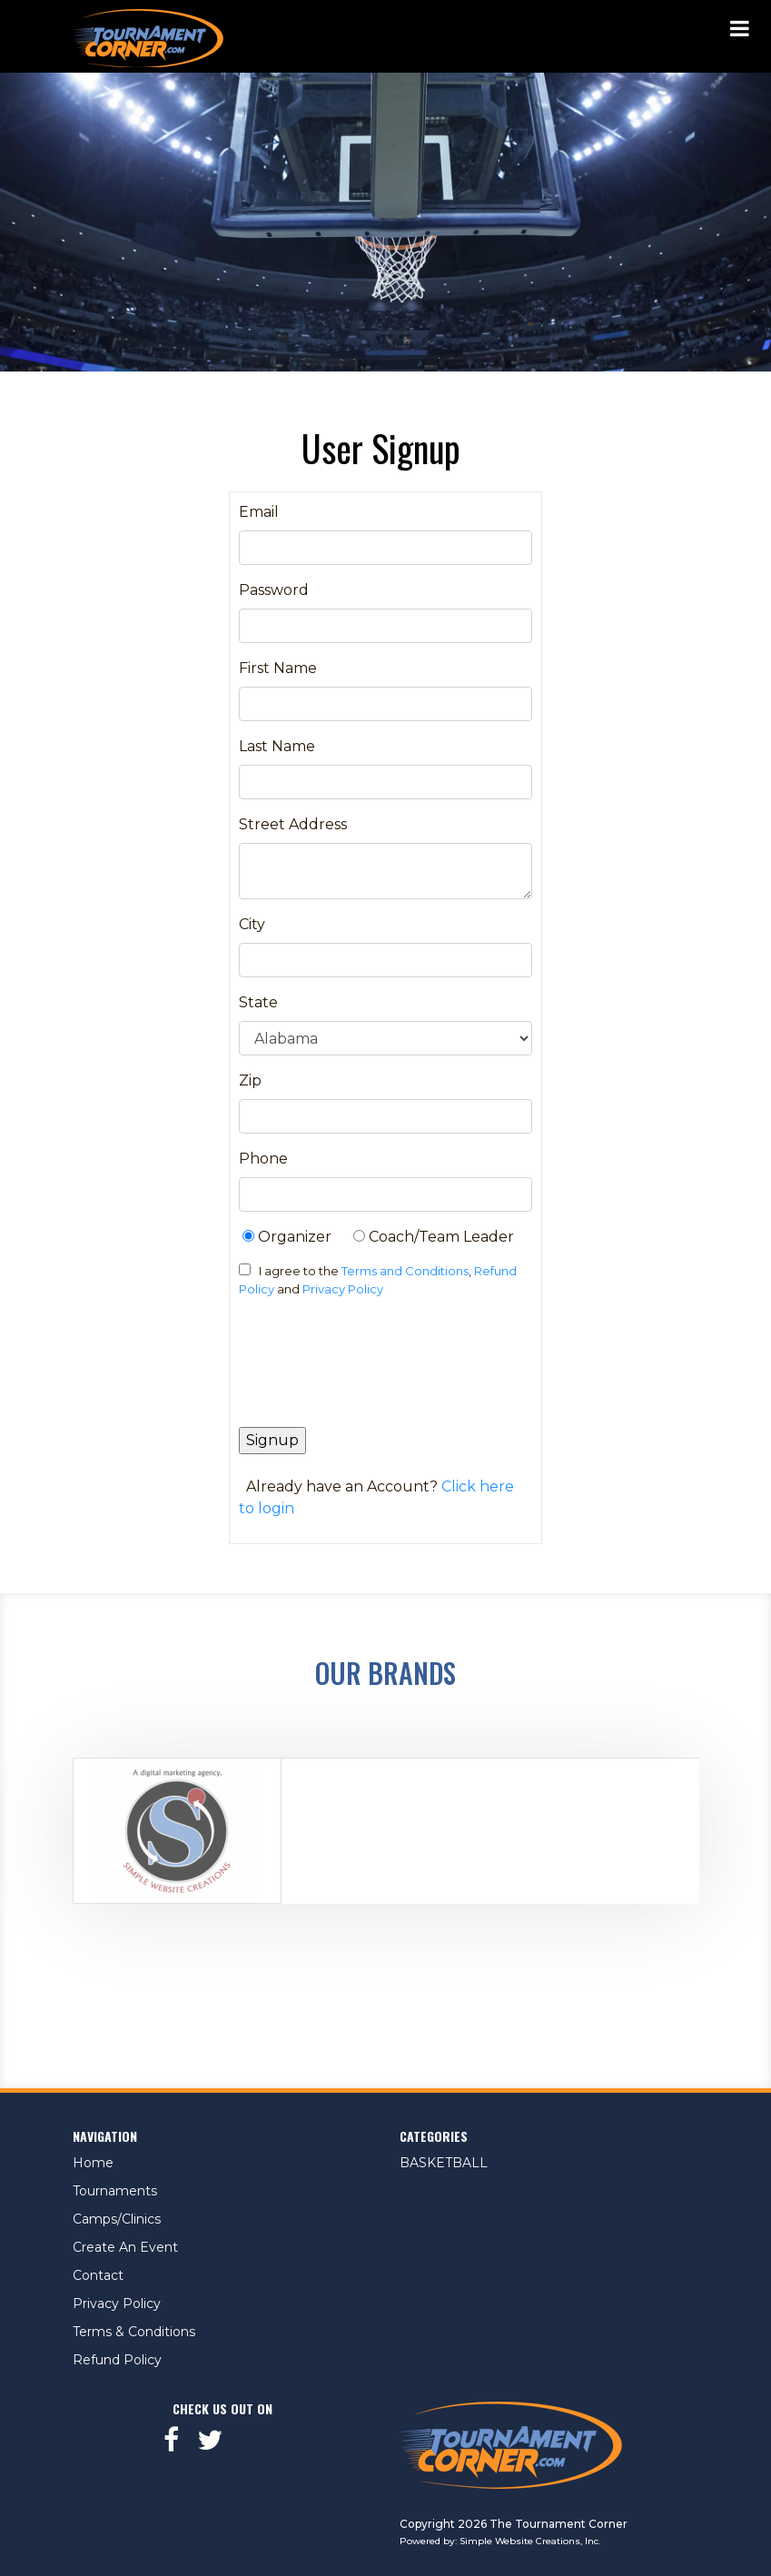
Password (274, 590)
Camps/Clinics (117, 2219)
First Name (278, 668)
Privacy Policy (342, 1289)
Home (93, 2163)
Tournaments (115, 2191)
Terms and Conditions (405, 1270)
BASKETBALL (444, 2163)
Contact (98, 2275)
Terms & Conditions (134, 2331)
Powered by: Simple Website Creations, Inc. (500, 2541)
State (258, 1002)
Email (259, 511)
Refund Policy (117, 2360)
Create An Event (125, 2247)
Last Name (277, 746)
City (252, 924)
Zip (250, 1080)
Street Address (293, 824)
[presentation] (377, 1369)
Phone (263, 1158)
